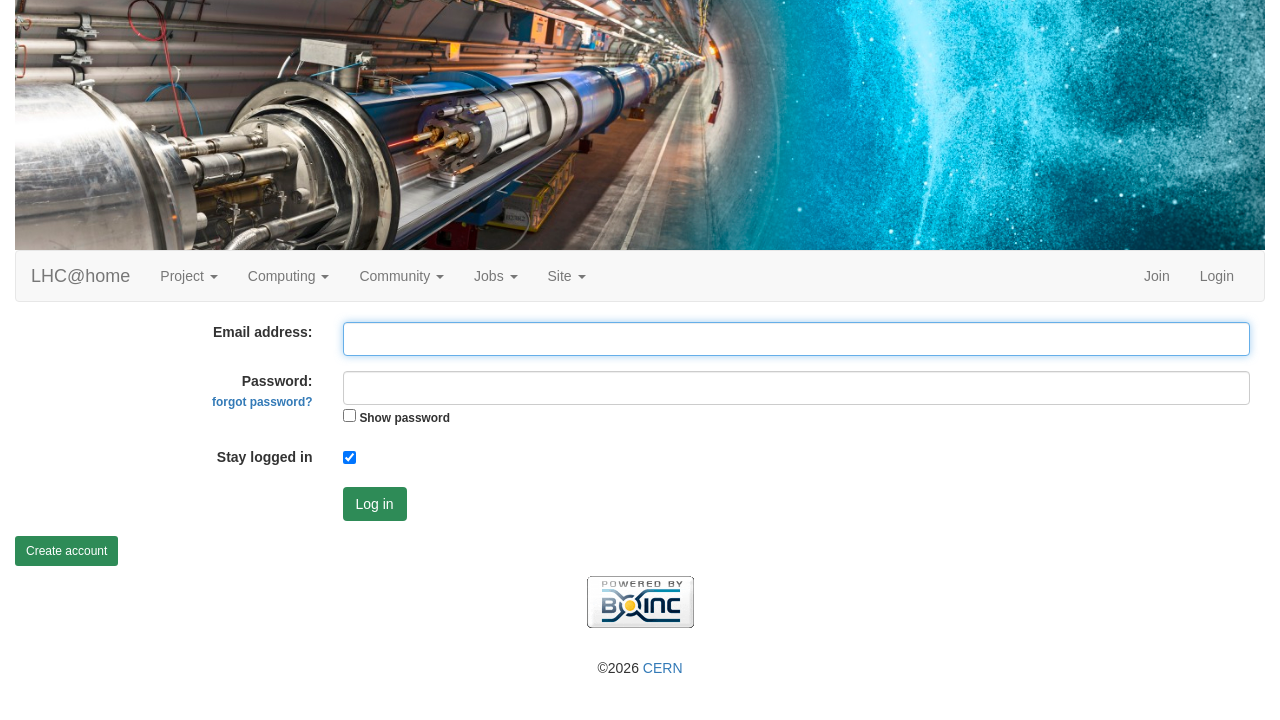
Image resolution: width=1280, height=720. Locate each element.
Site (567, 276)
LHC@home (80, 276)
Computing (289, 276)
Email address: (263, 332)
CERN (663, 668)
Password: (262, 391)
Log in (375, 504)
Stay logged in (265, 457)
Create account (66, 551)
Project (188, 276)
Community (401, 276)
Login (1217, 276)
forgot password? (262, 402)
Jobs (495, 276)
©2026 (639, 668)
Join (1157, 276)
